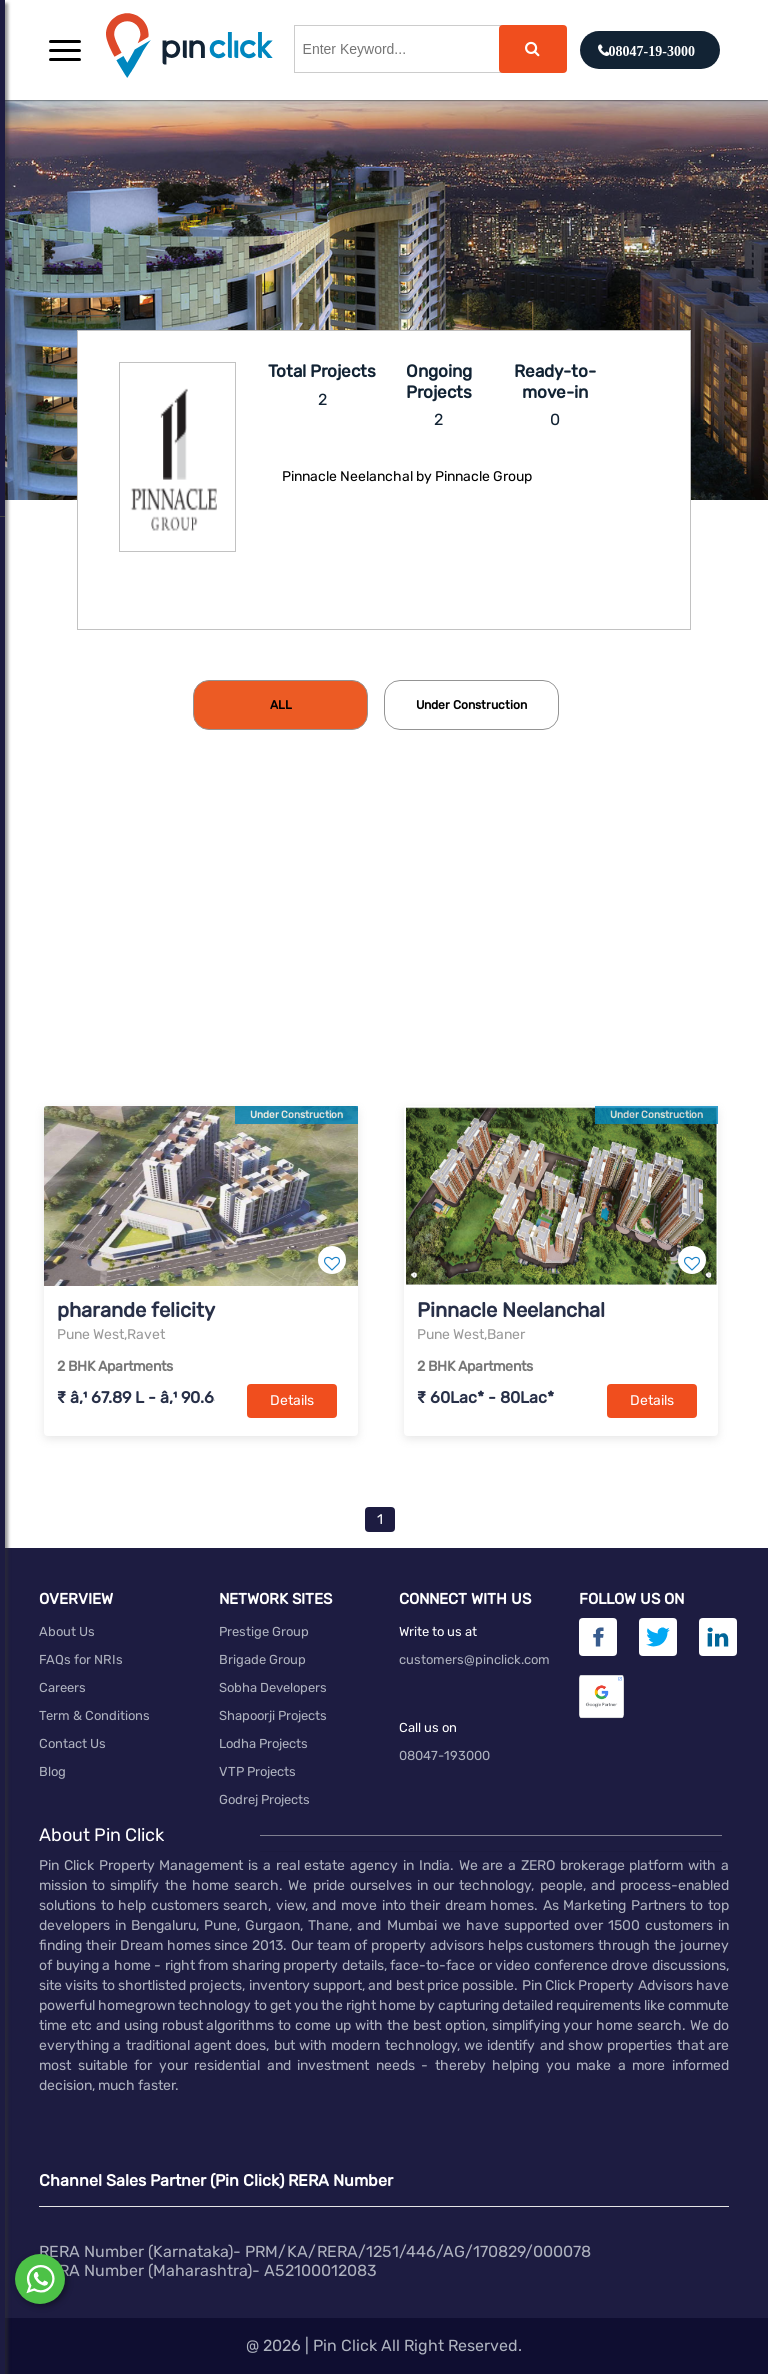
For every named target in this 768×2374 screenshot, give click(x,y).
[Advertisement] (384, 951)
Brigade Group (262, 1659)
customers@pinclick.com (474, 1659)
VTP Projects (257, 1771)
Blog (52, 1771)
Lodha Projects (263, 1743)
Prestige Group (264, 1631)
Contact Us (72, 1743)
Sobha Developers (273, 1687)
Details (292, 1400)
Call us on (428, 1727)
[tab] (280, 705)
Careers (62, 1687)
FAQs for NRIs (81, 1659)
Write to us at (438, 1631)
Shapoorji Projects (273, 1715)
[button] (65, 50)
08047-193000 (444, 1755)
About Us (67, 1631)
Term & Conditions (94, 1715)
